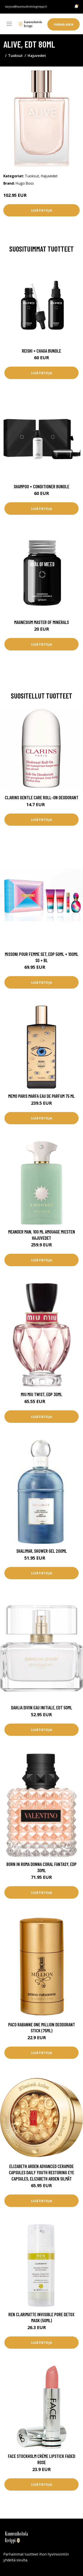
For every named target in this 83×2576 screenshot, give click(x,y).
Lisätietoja (41, 210)
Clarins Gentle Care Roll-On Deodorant (41, 797)
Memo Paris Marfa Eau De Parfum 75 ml (41, 1096)
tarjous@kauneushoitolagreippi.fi (26, 6)
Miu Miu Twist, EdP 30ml (41, 1394)
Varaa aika (63, 24)
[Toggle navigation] (9, 24)
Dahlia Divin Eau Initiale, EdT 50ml (41, 1707)
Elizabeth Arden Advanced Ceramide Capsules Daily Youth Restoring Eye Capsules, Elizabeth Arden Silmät (41, 2172)
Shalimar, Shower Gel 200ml (41, 1551)
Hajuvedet (37, 55)
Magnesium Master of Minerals (41, 622)
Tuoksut (15, 55)
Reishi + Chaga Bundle (41, 350)
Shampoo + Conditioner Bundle (41, 486)
